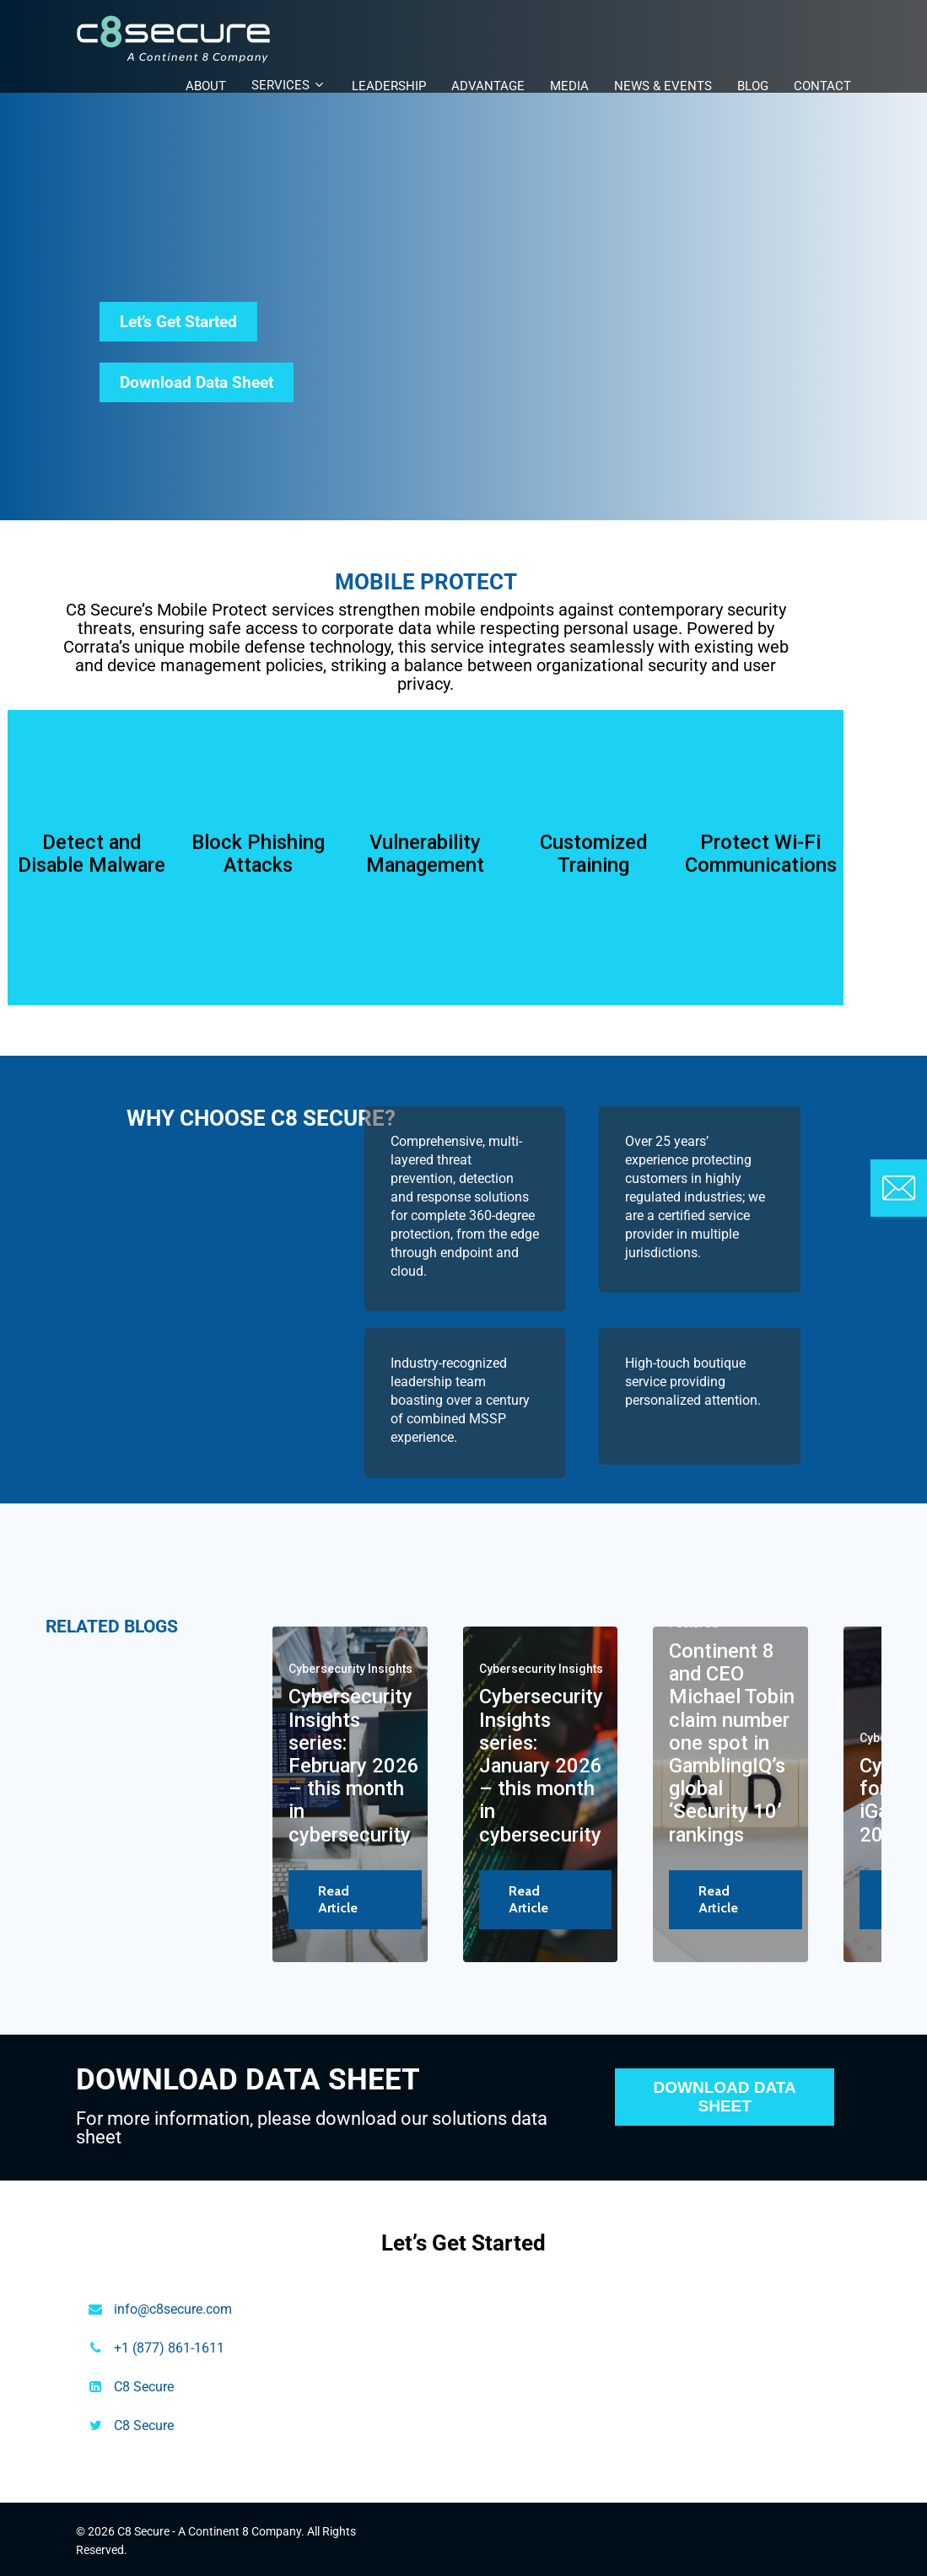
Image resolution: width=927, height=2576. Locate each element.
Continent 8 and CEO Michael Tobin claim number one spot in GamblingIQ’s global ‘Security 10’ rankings (732, 1743)
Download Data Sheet (196, 382)
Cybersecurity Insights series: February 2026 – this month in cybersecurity (353, 1765)
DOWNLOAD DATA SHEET (725, 2097)
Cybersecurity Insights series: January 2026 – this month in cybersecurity (541, 1765)
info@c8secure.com (173, 2309)
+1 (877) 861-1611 (169, 2348)
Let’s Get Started (178, 321)
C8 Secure (144, 2387)
